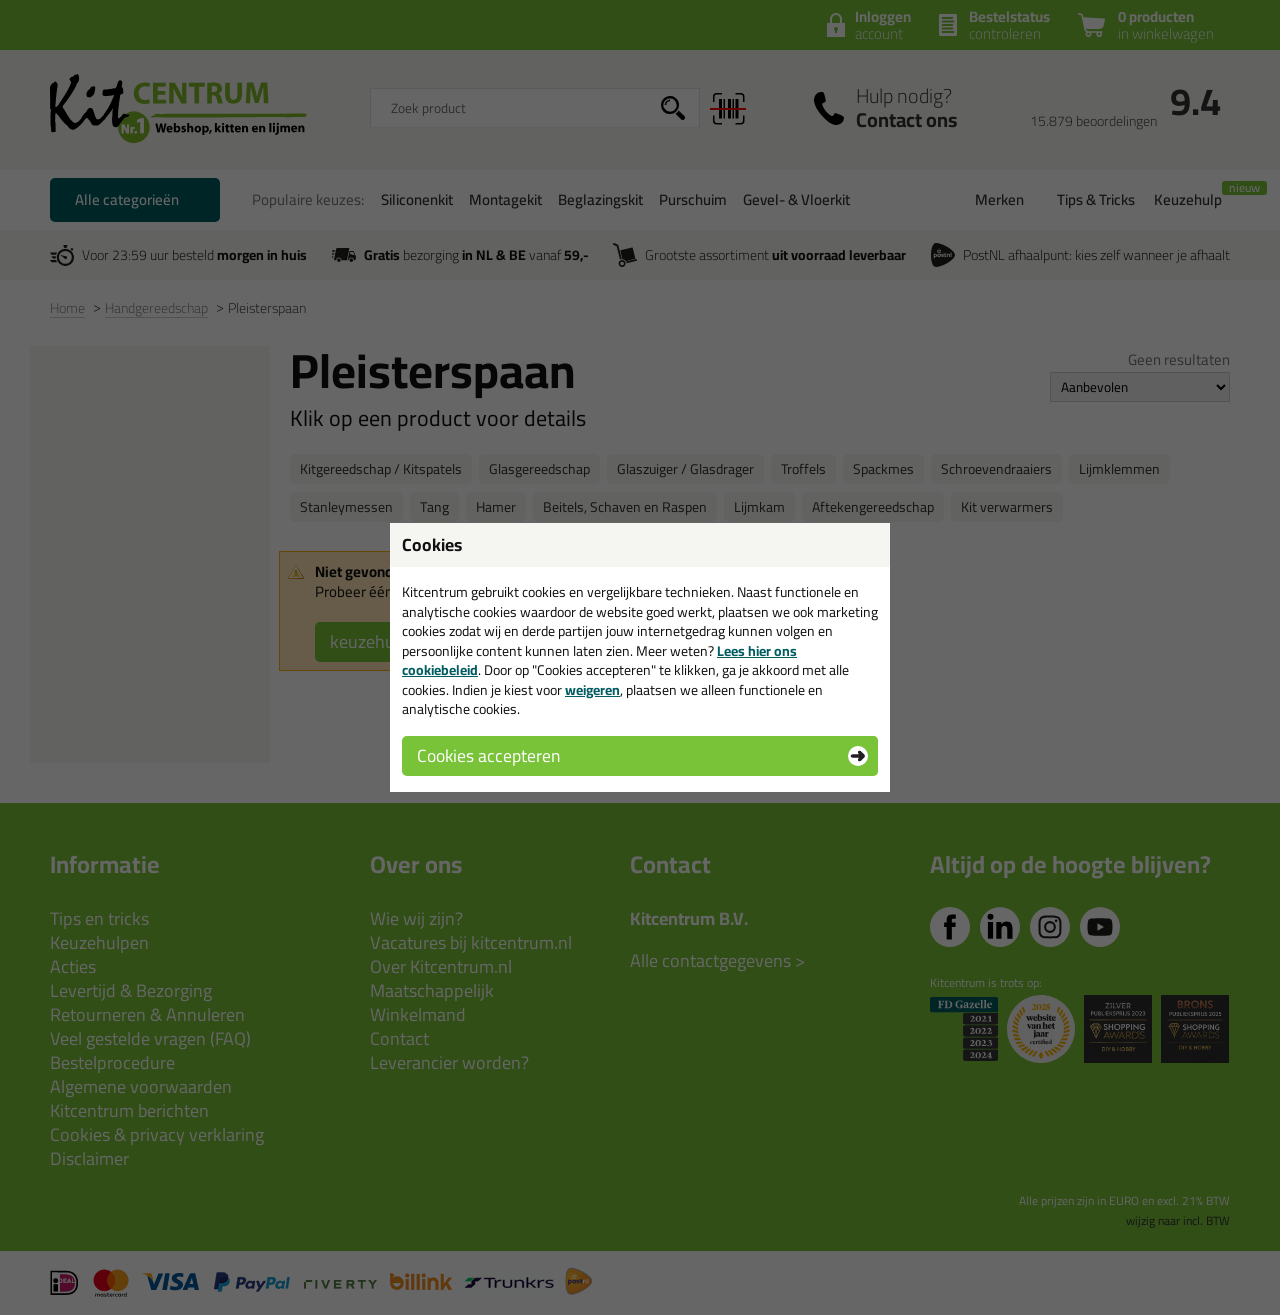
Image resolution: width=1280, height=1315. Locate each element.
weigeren (592, 690)
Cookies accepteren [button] (488, 755)
